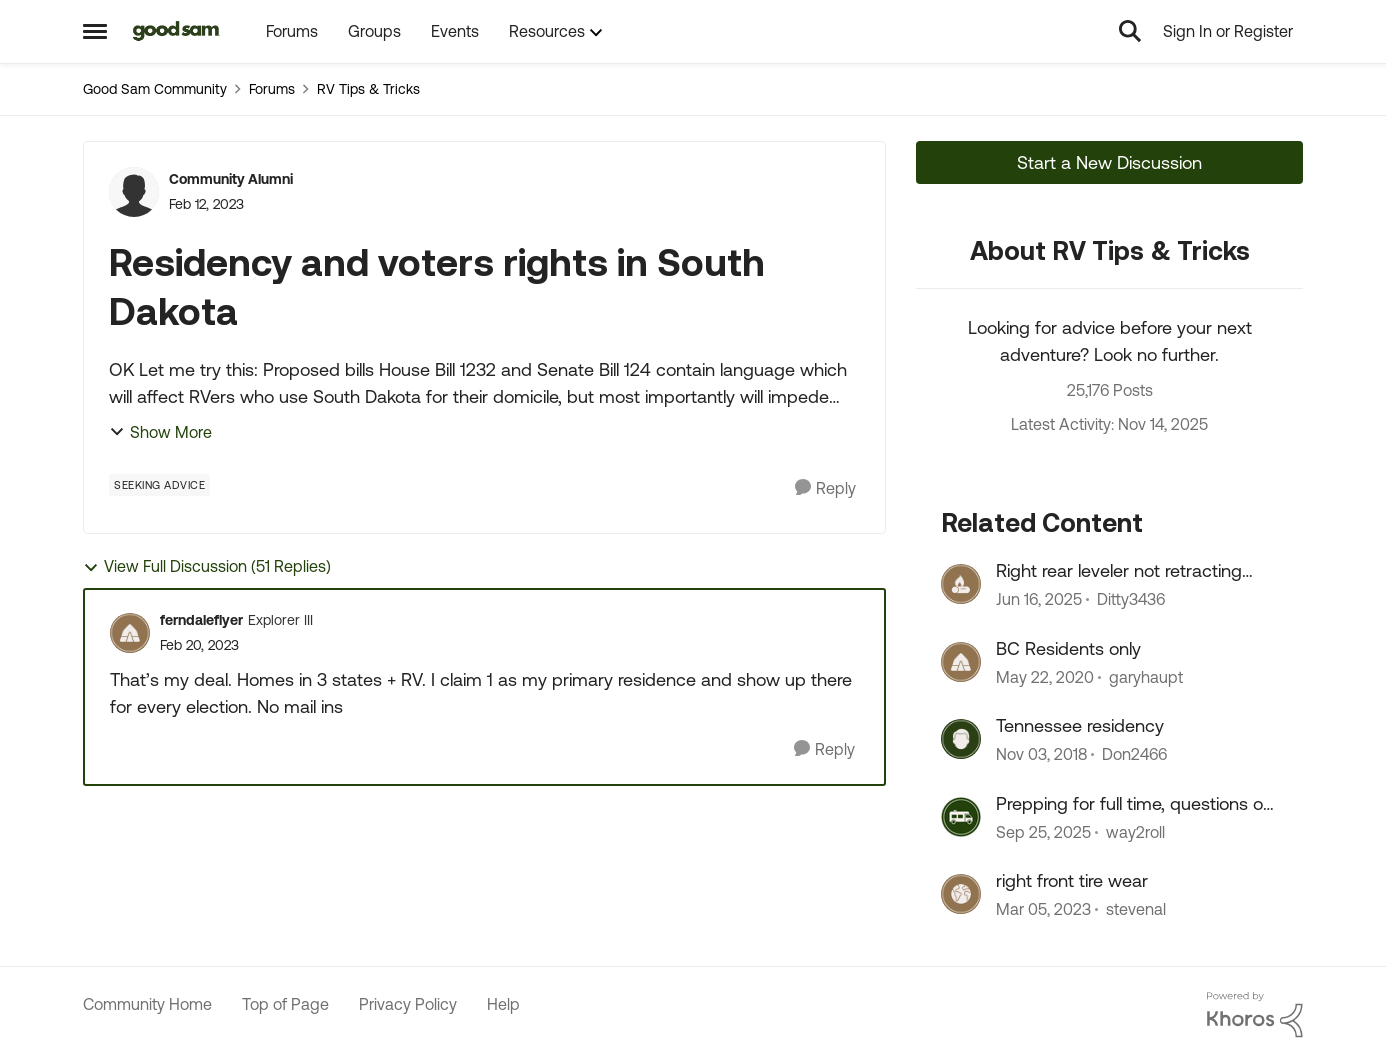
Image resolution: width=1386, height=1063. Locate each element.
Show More (160, 432)
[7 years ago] (1045, 677)
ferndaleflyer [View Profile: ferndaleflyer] (201, 620)
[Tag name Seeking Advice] (159, 485)
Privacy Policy (408, 1004)
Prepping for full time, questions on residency (1134, 804)
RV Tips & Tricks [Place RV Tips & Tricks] (368, 89)
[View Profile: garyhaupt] (961, 662)
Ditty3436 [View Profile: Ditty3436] (1131, 600)
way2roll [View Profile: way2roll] (1135, 832)
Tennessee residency (1080, 725)
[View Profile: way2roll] (961, 817)
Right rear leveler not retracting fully (1119, 571)
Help (503, 1004)
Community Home (147, 1004)
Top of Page (285, 1004)
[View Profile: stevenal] (961, 894)
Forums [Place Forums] (272, 89)
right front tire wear (1072, 880)
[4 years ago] (1043, 909)
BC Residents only (1068, 648)
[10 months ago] (1043, 832)
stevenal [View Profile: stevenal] (1136, 909)
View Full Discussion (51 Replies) (207, 566)
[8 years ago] (1041, 755)
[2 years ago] (1039, 600)
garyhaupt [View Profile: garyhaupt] (1146, 677)
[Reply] (825, 488)
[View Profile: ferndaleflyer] (130, 633)
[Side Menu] (95, 31)
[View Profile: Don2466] (961, 739)
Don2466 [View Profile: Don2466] (1134, 755)
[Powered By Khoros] (1255, 1015)
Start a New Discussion (1109, 162)
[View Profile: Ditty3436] (961, 584)
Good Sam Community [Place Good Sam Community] (155, 89)
